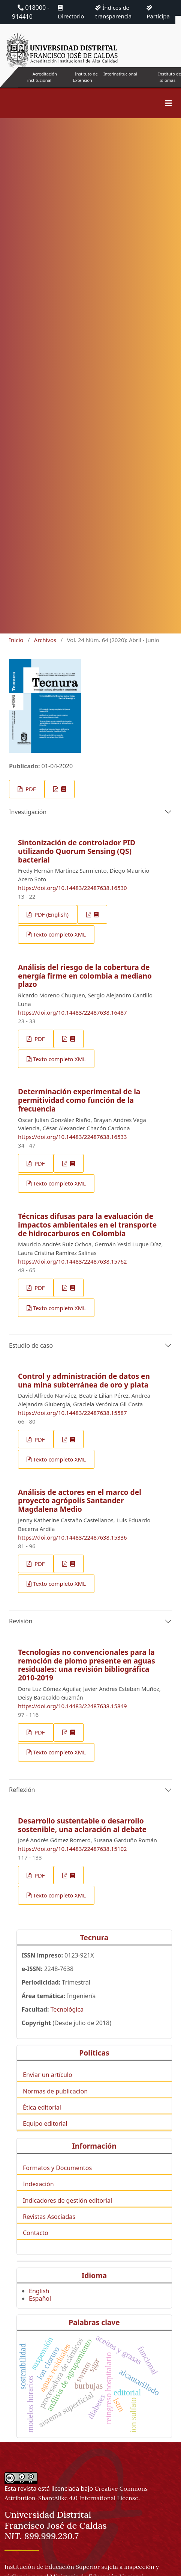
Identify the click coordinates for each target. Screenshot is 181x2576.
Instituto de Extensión (85, 77)
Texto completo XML (59, 934)
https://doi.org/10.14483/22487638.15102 (72, 1848)
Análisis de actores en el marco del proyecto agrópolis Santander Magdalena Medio (79, 1500)
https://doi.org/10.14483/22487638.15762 (72, 1261)
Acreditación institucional (42, 77)
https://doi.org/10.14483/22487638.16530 (72, 887)
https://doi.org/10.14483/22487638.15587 (72, 1412)
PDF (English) (51, 914)
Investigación (27, 812)
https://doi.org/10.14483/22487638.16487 (72, 1012)
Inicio (16, 640)
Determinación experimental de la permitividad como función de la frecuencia (79, 1100)
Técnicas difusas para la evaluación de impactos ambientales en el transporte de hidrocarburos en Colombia (87, 1224)
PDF (30, 789)
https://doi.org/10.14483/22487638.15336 (72, 1537)
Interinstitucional (120, 74)
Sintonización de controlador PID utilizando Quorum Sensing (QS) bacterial (76, 851)
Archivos (45, 640)
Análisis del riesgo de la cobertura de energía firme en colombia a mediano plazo (85, 975)
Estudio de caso (31, 1345)
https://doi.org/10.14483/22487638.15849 (72, 1706)
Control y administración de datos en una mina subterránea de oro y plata (84, 1380)
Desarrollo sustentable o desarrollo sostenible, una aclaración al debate (82, 1825)
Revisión (20, 1621)
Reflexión (22, 1790)
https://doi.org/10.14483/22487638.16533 (72, 1136)
